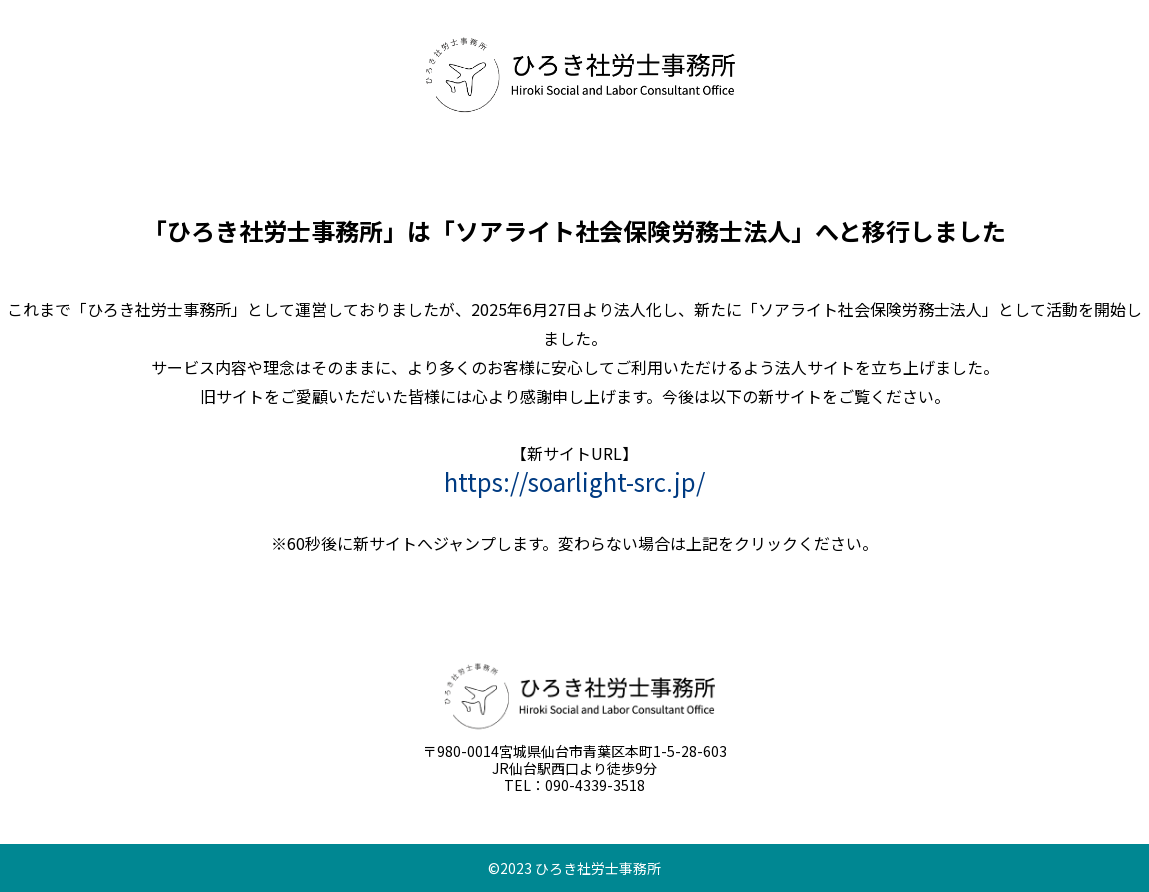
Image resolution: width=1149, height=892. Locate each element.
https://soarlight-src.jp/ (574, 481)
